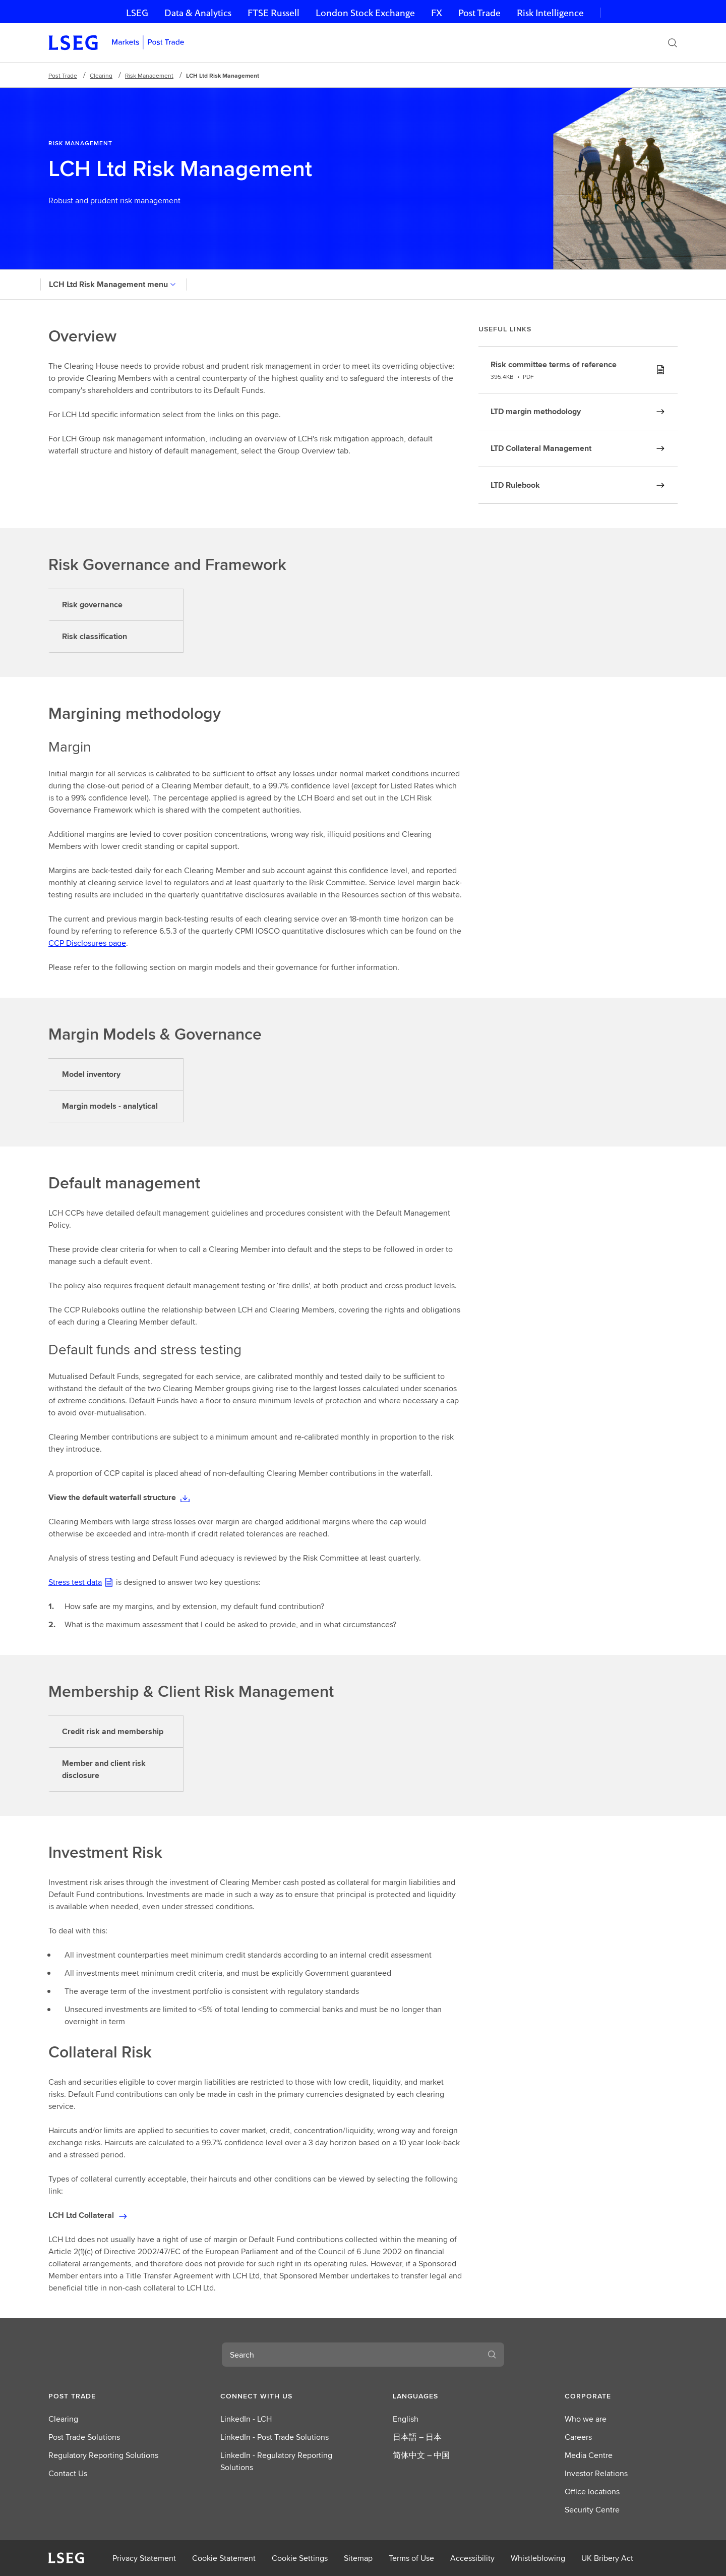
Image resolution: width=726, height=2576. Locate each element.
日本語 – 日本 (417, 2437)
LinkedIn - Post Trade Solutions (274, 2437)
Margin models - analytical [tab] (110, 1106)
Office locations (592, 2491)
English (405, 2419)
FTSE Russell (273, 13)
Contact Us (67, 2473)
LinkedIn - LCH (246, 2419)
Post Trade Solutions (84, 2437)
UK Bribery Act (607, 2558)
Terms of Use (411, 2558)
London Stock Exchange (365, 13)
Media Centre (589, 2455)
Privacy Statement (144, 2558)
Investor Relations (596, 2473)
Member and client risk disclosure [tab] (104, 1769)
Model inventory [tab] (91, 1074)
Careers (578, 2437)
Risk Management (149, 75)
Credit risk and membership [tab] (112, 1731)
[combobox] (351, 2354)
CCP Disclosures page (87, 943)
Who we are (586, 2419)
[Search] (672, 43)
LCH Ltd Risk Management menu (113, 284)
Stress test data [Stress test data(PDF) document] (75, 1582)
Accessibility (472, 2558)
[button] (104, 2396)
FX (436, 13)
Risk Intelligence (550, 13)
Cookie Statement (224, 2558)
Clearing (101, 75)
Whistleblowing (538, 2558)
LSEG (137, 13)
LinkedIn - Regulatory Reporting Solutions (276, 2461)
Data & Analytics (197, 13)
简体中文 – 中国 (421, 2455)
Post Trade (479, 13)
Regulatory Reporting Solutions (103, 2455)
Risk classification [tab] (94, 636)
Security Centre (592, 2509)
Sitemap (358, 2558)
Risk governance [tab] (92, 604)
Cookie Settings (300, 2558)
